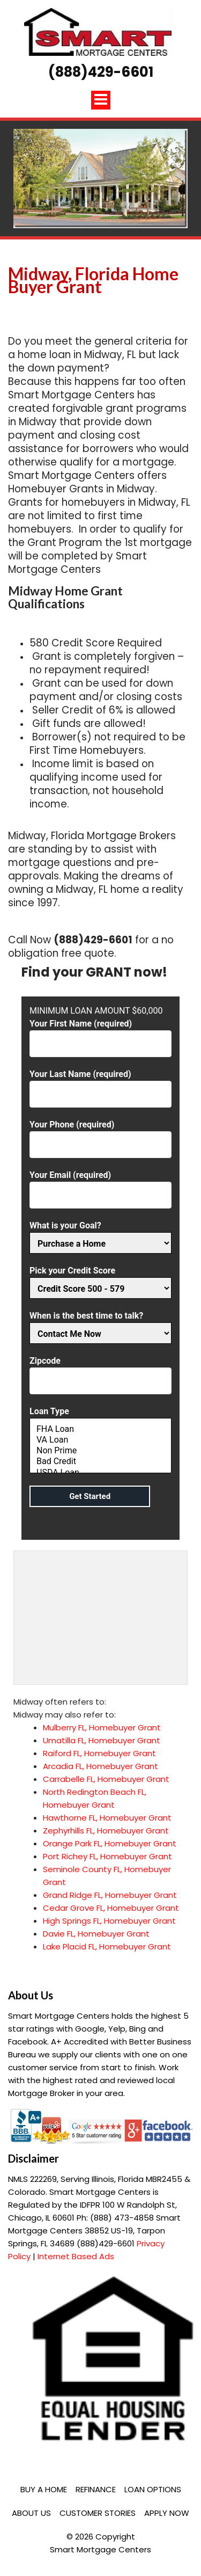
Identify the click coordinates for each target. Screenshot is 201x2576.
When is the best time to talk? (100, 1325)
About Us (31, 2513)
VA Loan (100, 1440)
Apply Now (166, 2513)
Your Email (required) (100, 1185)
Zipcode (100, 1371)
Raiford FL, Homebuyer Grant (99, 1753)
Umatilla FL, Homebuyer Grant (101, 1740)
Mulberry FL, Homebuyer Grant (102, 1727)
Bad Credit (100, 1461)
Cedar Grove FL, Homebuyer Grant (111, 1907)
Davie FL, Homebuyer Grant (96, 1933)
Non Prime (100, 1450)
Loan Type (100, 1441)
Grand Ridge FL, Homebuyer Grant (110, 1895)
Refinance (96, 2489)
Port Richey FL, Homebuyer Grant (107, 1856)
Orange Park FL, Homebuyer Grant (109, 1843)
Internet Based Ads (76, 2256)
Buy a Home (43, 2489)
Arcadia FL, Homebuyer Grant (100, 1766)
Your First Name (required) (100, 1033)
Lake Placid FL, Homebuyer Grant (107, 1946)
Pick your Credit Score (100, 1279)
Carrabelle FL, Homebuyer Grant (106, 1779)
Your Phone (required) (100, 1134)
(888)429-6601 (100, 72)
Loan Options (152, 2489)
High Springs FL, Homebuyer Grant (109, 1920)
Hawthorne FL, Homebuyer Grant (107, 1817)
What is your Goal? (100, 1234)
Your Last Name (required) (100, 1084)
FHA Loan (100, 1429)
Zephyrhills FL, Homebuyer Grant (106, 1830)
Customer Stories (97, 2513)
